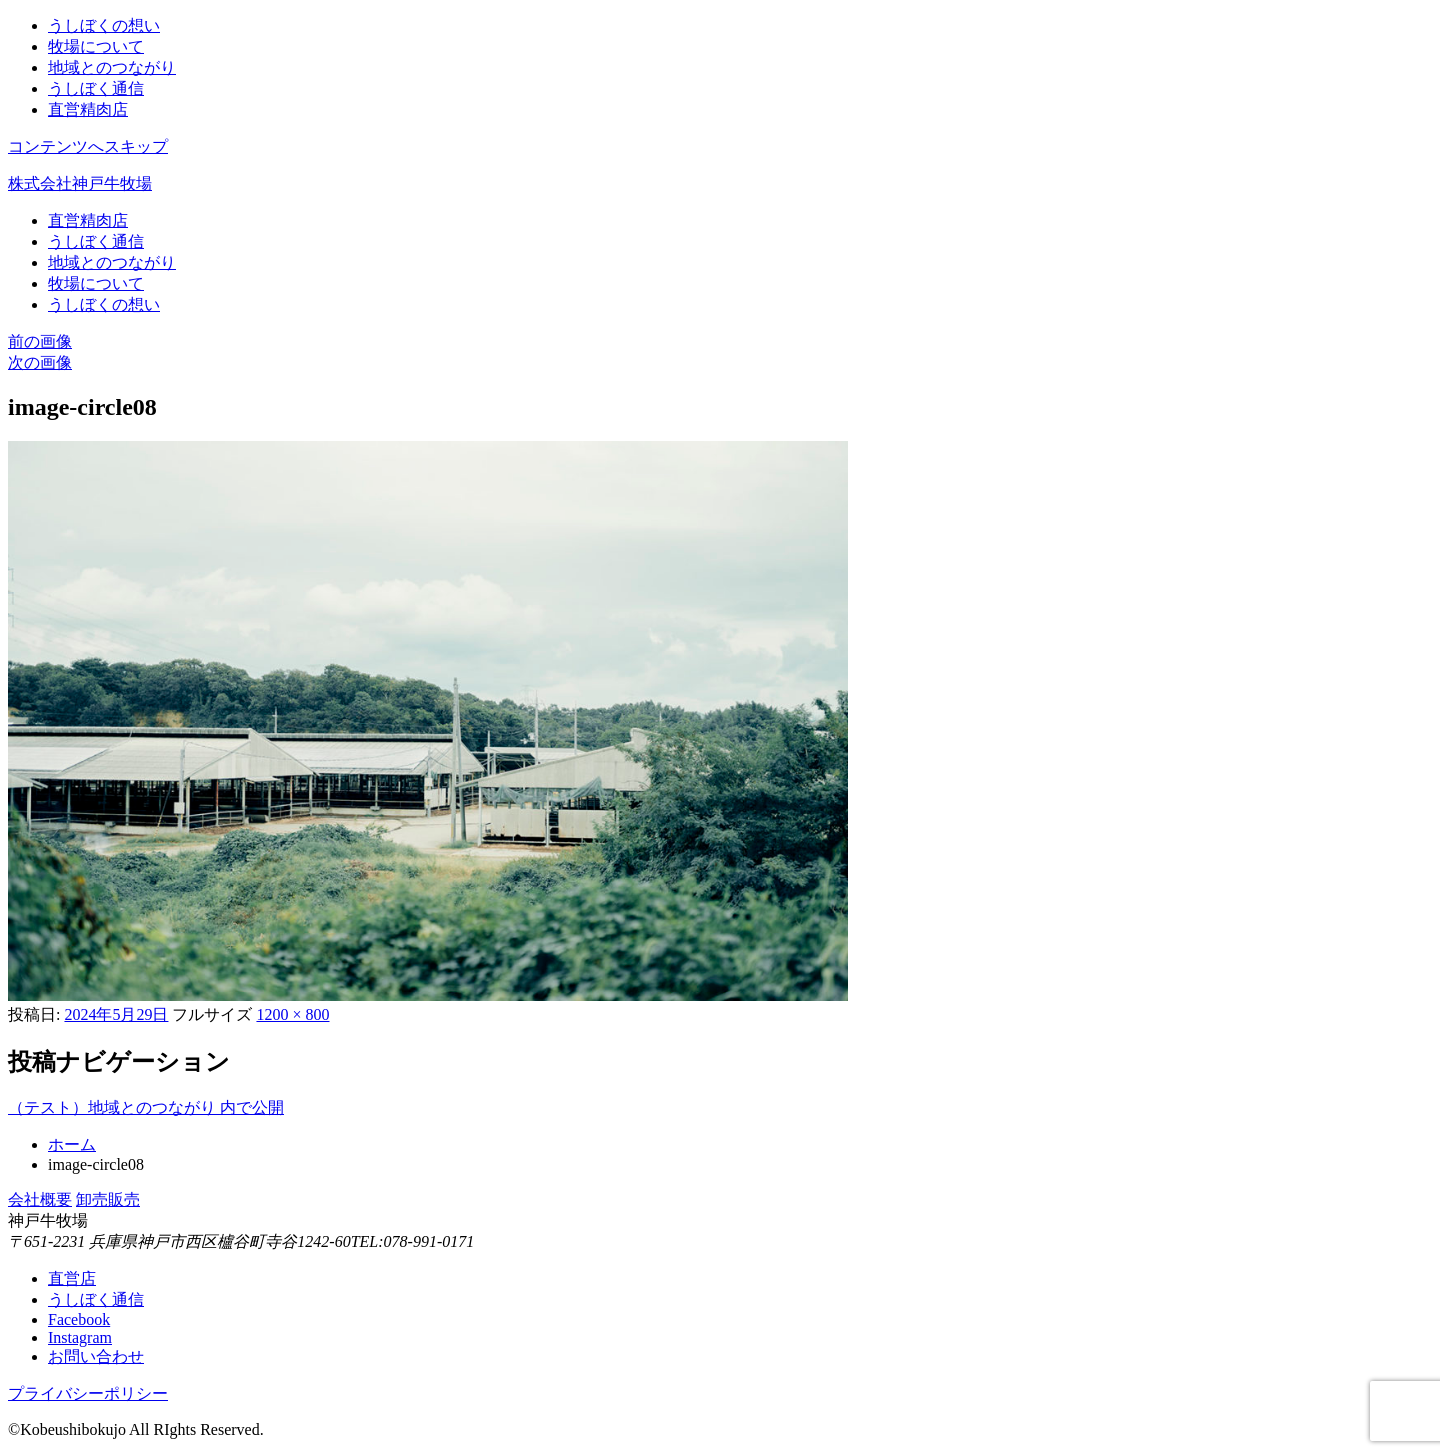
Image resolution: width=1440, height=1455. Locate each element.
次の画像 (40, 362)
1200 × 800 (292, 1014)
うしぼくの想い (104, 25)
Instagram (80, 1337)
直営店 (72, 1278)
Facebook (79, 1319)
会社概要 (40, 1199)
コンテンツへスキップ (88, 146)
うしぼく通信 (96, 88)
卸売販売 (108, 1199)
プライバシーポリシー (88, 1393)
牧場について (96, 46)
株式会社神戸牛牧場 (80, 183)
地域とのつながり (112, 67)
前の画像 (40, 341)
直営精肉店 (88, 109)
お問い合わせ (96, 1356)
